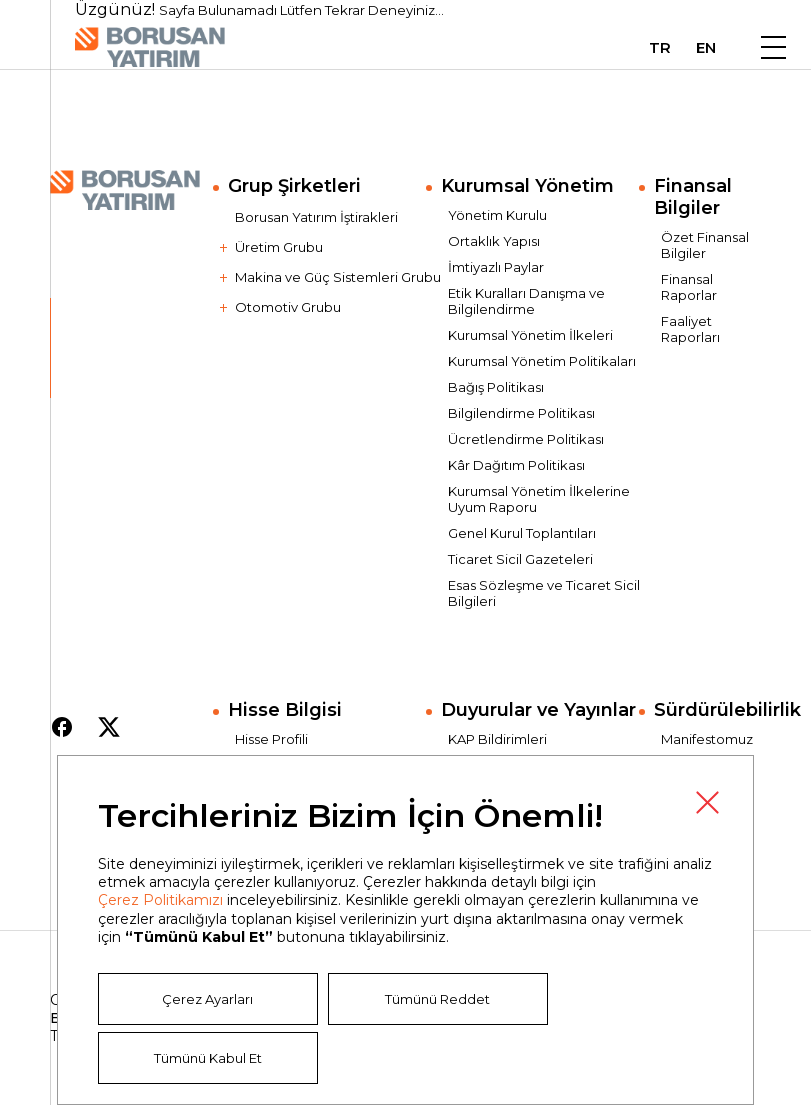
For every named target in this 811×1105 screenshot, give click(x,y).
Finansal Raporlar (689, 287)
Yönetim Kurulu (497, 215)
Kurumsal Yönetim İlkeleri (530, 335)
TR (660, 48)
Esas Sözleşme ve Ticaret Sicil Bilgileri (544, 593)
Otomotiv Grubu (288, 307)
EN (706, 48)
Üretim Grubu (279, 247)
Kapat (707, 802)
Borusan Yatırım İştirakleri (316, 217)
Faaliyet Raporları (690, 329)
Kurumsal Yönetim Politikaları (542, 361)
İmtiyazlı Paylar (496, 267)
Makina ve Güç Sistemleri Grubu (338, 277)
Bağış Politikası (496, 387)
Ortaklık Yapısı (494, 241)
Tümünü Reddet (437, 999)
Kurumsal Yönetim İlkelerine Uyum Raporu (539, 499)
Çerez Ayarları (207, 999)
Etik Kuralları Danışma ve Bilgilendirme (526, 301)
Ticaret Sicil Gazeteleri (520, 559)
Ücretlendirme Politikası (526, 439)
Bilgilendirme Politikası (521, 413)
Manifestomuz (707, 739)
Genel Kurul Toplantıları (522, 533)
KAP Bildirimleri (497, 739)
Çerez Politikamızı (160, 900)
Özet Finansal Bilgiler (705, 245)
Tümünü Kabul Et (208, 1058)
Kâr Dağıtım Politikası (516, 465)
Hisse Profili (271, 739)
